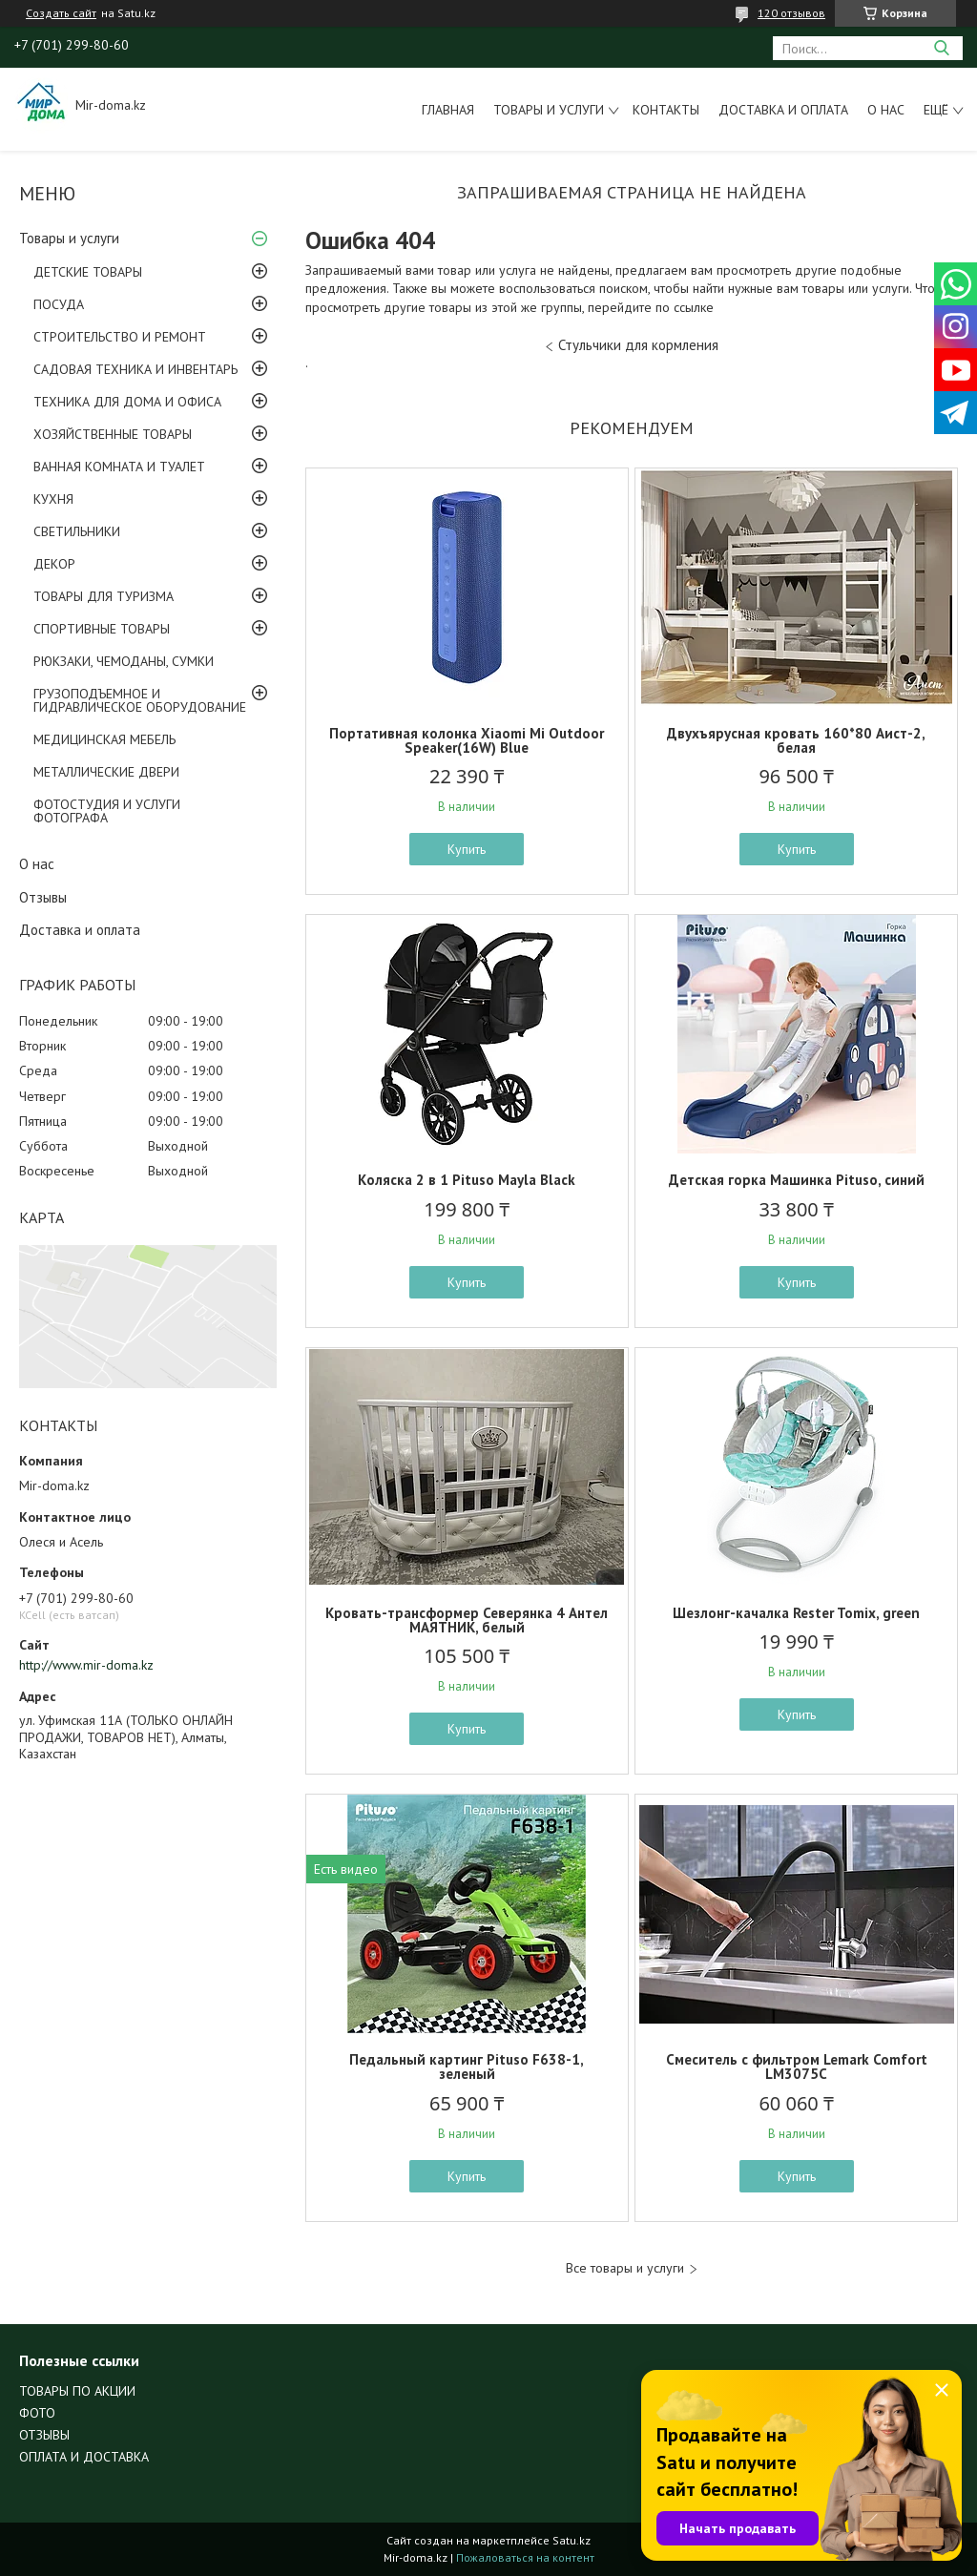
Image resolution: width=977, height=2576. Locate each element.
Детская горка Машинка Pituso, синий (797, 1180)
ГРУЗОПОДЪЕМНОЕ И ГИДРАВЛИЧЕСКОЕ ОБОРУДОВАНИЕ (139, 700)
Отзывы (43, 897)
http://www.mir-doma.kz (86, 1664)
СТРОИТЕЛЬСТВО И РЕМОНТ (119, 336)
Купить (466, 849)
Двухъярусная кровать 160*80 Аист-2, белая (796, 740)
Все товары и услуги (625, 2268)
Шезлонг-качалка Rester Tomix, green (796, 1613)
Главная (448, 109)
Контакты (666, 109)
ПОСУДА (58, 304)
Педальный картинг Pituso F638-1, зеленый (466, 2066)
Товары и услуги (548, 109)
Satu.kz (571, 2540)
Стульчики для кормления (638, 345)
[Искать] (941, 48)
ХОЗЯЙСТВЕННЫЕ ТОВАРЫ (112, 434)
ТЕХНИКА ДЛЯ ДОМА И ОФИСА (127, 401)
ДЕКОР (54, 563)
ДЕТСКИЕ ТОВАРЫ (87, 271)
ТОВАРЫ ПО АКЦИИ (77, 2390)
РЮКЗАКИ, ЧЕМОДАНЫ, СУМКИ (123, 661)
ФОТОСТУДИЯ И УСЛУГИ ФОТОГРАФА (106, 811)
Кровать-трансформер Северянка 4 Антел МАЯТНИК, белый (466, 1620)
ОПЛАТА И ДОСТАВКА (84, 2456)
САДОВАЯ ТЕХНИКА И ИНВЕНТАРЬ (135, 369)
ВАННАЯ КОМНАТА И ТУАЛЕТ (119, 466)
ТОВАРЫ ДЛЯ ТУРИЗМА (103, 596)
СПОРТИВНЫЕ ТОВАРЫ (101, 628)
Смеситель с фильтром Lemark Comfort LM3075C (796, 2066)
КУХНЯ (53, 499)
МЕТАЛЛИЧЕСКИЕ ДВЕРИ (106, 771)
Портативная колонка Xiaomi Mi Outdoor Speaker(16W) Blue (466, 740)
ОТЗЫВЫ (44, 2434)
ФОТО (37, 2412)
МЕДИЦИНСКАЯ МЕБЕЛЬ (104, 739)
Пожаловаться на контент (525, 2557)
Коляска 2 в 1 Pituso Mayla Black (466, 1180)
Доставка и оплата (783, 109)
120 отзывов (791, 13)
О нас (885, 109)
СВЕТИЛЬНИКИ (76, 531)
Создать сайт (61, 13)
